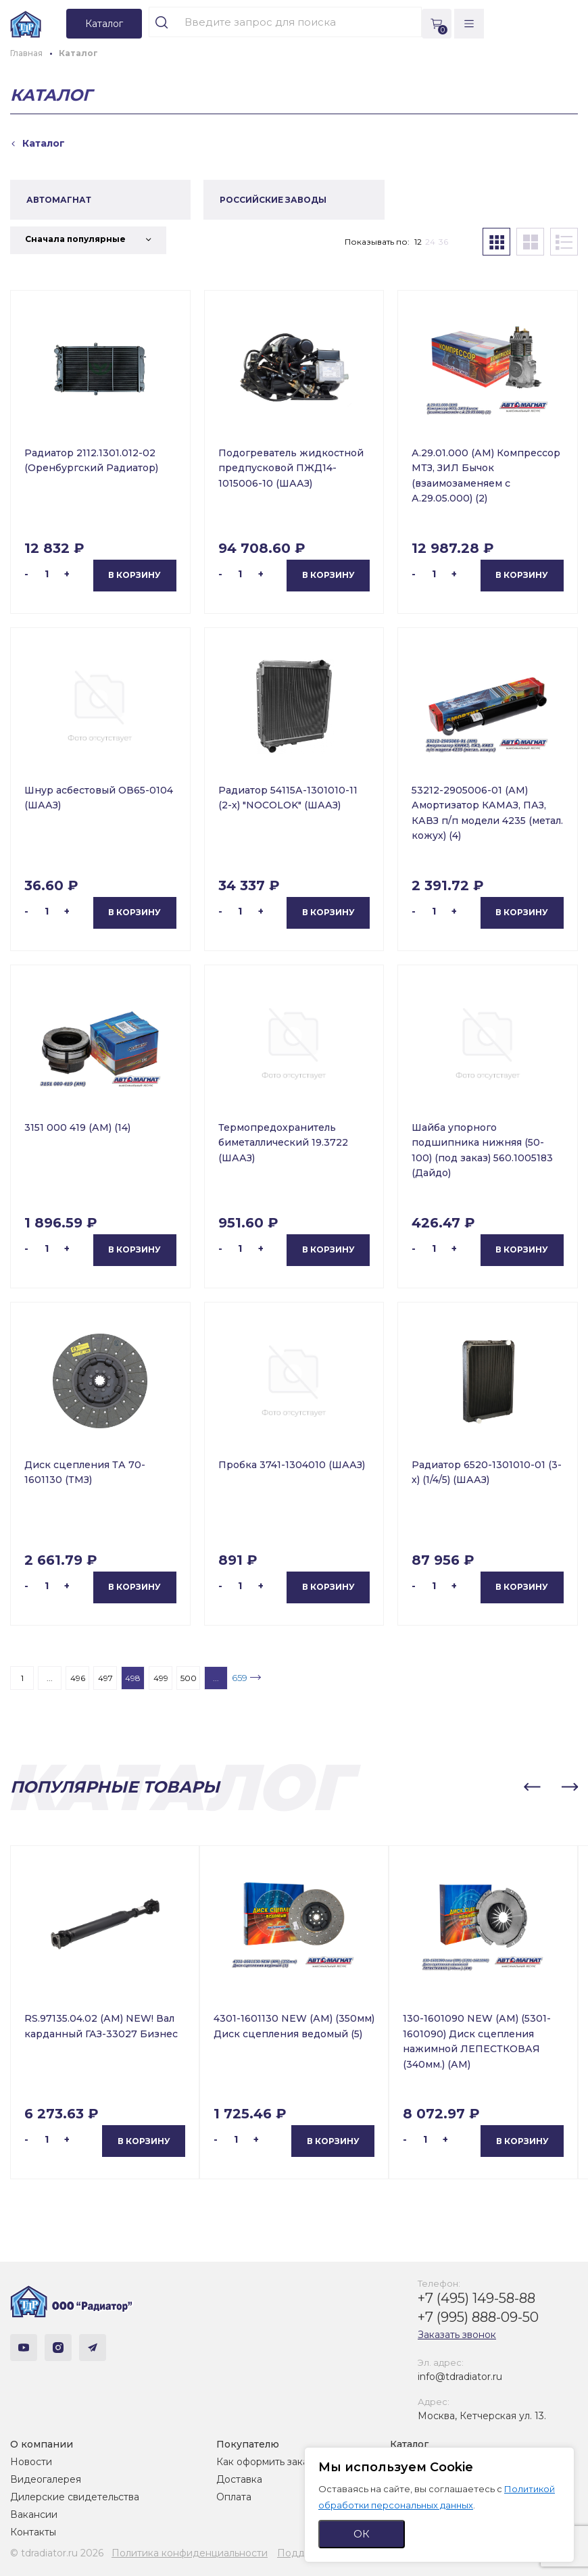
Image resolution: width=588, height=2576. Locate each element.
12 (418, 242)
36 (443, 242)
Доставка (239, 2479)
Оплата (233, 2497)
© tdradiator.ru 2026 (56, 2553)
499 (160, 1678)
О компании (41, 2444)
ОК (361, 2533)
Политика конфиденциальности (190, 2553)
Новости (31, 2462)
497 (105, 1678)
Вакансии (33, 2514)
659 (239, 1677)
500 (188, 1678)
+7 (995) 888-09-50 (478, 2317)
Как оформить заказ (264, 2462)
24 (430, 242)
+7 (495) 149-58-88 (476, 2298)
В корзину (134, 575)
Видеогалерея (45, 2479)
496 (77, 1678)
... (50, 1678)
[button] (532, 1787)
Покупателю (247, 2444)
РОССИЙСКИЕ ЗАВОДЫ (273, 200)
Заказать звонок (457, 2335)
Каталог (409, 2444)
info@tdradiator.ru (460, 2377)
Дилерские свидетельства (74, 2497)
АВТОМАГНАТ (58, 200)
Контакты (33, 2532)
